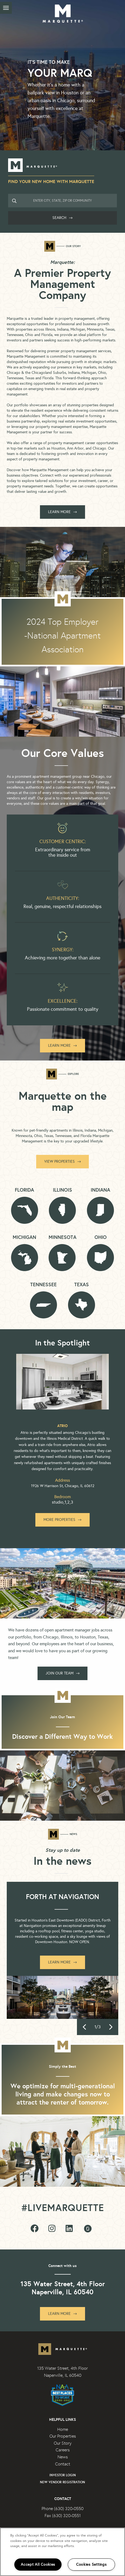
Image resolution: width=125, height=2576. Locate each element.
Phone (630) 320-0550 (62, 2508)
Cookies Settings (91, 2564)
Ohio (100, 1237)
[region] (62, 2552)
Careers (63, 2449)
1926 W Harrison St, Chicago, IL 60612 (62, 1486)
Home (62, 2429)
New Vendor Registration (62, 2482)
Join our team (62, 1673)
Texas (81, 1284)
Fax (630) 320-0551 (63, 2515)
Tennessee (43, 1284)
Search (62, 217)
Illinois (62, 1190)
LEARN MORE (62, 512)
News (63, 2456)
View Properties (62, 1161)
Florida (24, 1190)
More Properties (62, 1519)
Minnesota (62, 1237)
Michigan (24, 1237)
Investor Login (62, 2475)
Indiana (100, 1190)
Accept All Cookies (38, 2564)
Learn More (62, 1045)
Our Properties (62, 2436)
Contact (62, 2464)
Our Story (63, 2443)
